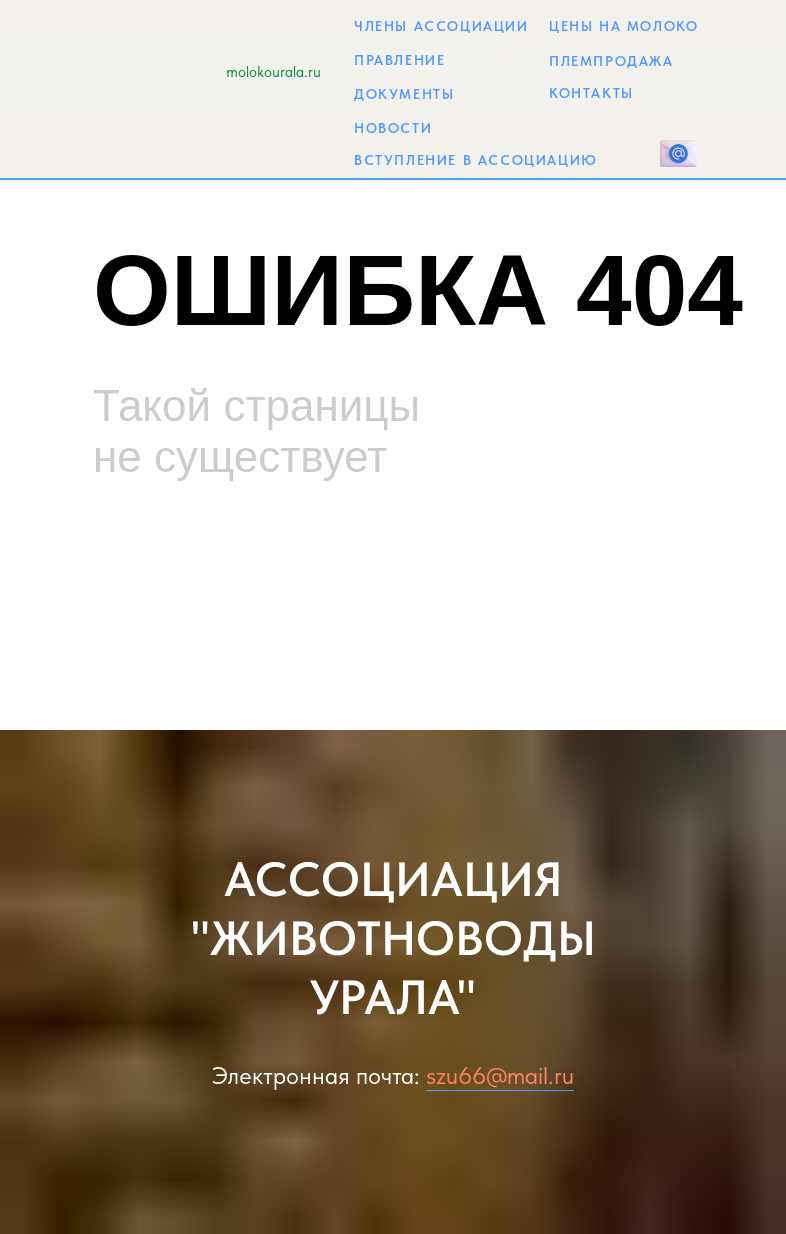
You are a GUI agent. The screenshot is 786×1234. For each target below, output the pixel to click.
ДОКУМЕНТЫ (404, 94)
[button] (678, 153)
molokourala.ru (273, 72)
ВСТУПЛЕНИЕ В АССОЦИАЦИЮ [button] (476, 160)
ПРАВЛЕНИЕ (399, 60)
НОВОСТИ (393, 128)
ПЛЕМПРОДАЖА (611, 61)
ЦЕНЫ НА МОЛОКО (623, 26)
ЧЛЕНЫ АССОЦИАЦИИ (441, 26)
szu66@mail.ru (500, 1075)
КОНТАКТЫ (591, 93)
